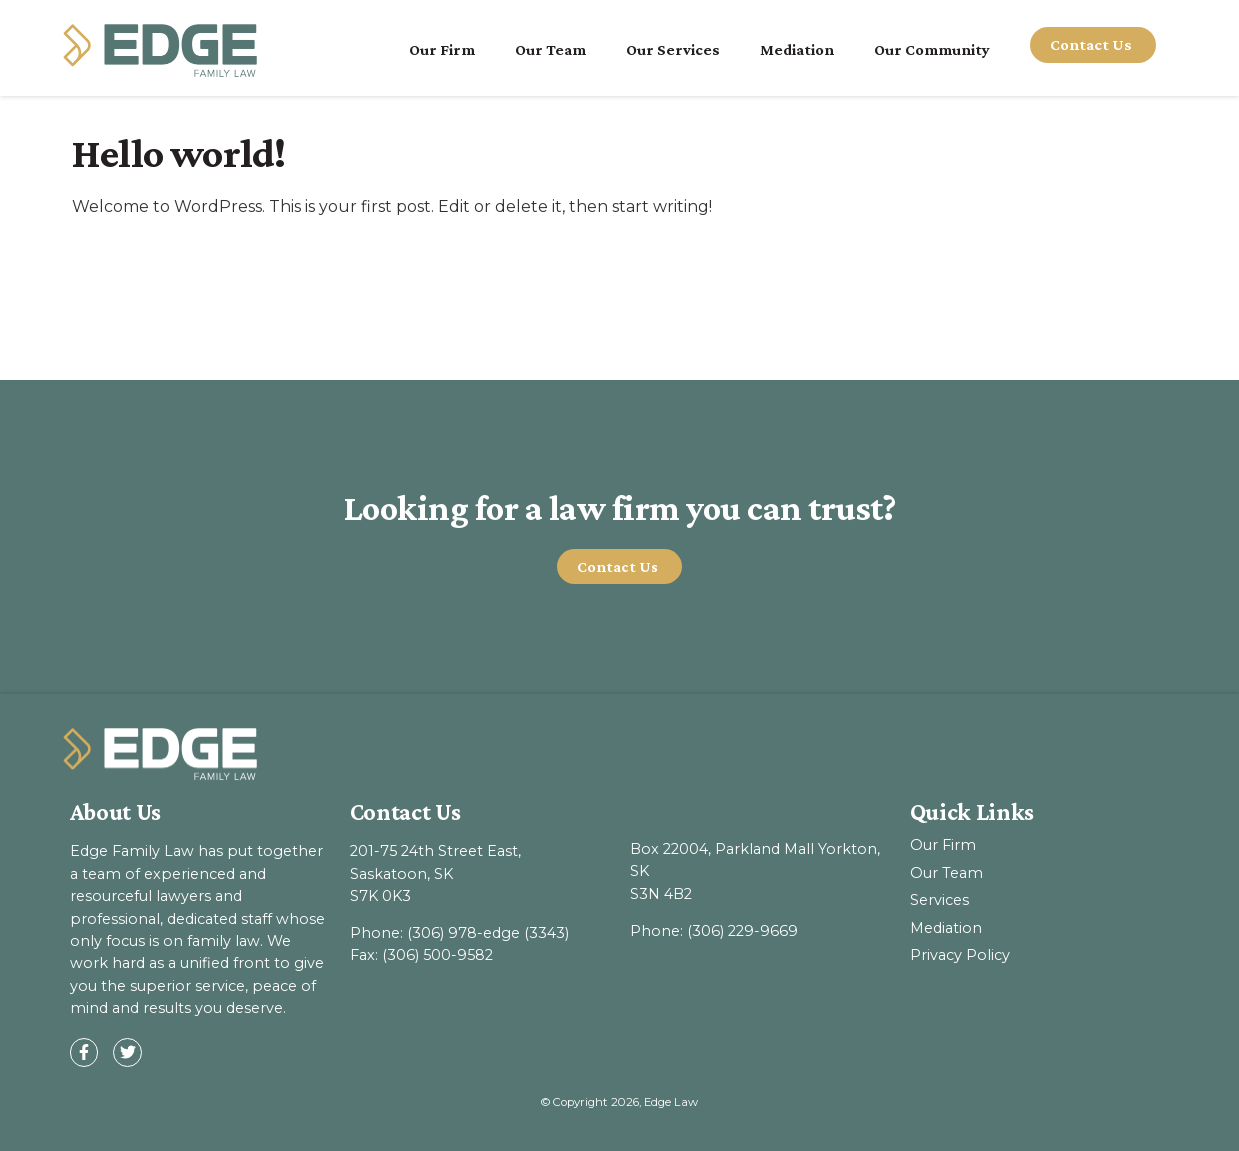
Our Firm (442, 49)
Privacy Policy (960, 955)
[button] (620, 567)
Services (939, 900)
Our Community (932, 49)
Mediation (797, 49)
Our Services (673, 49)
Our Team (550, 49)
